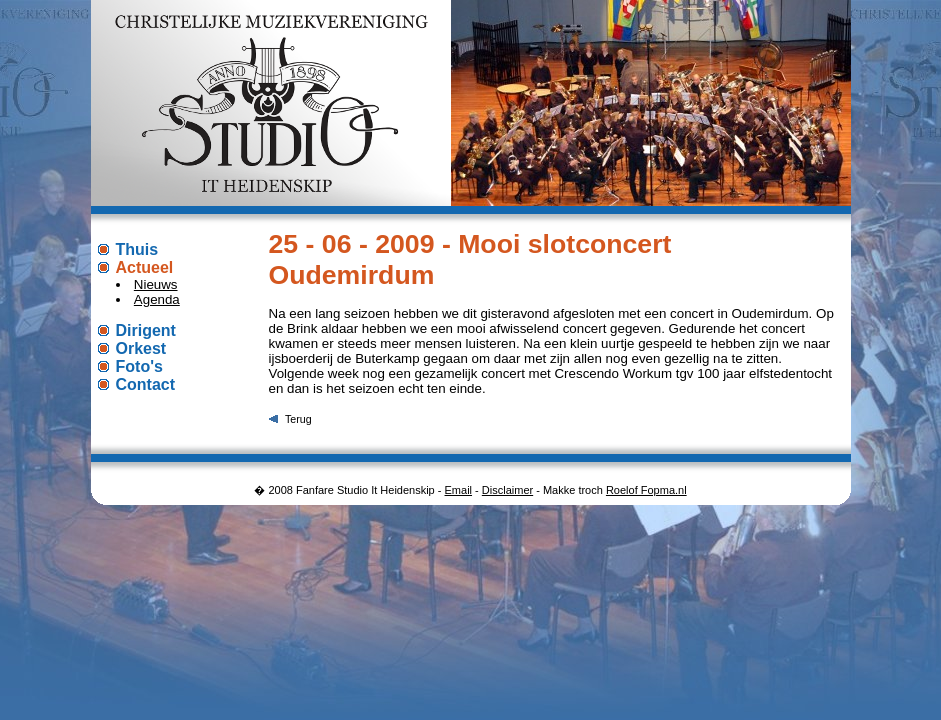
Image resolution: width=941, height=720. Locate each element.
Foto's (139, 366)
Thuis (137, 249)
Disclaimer (507, 490)
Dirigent (146, 330)
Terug (298, 419)
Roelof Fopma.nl (646, 490)
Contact (146, 384)
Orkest (141, 348)
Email (459, 490)
